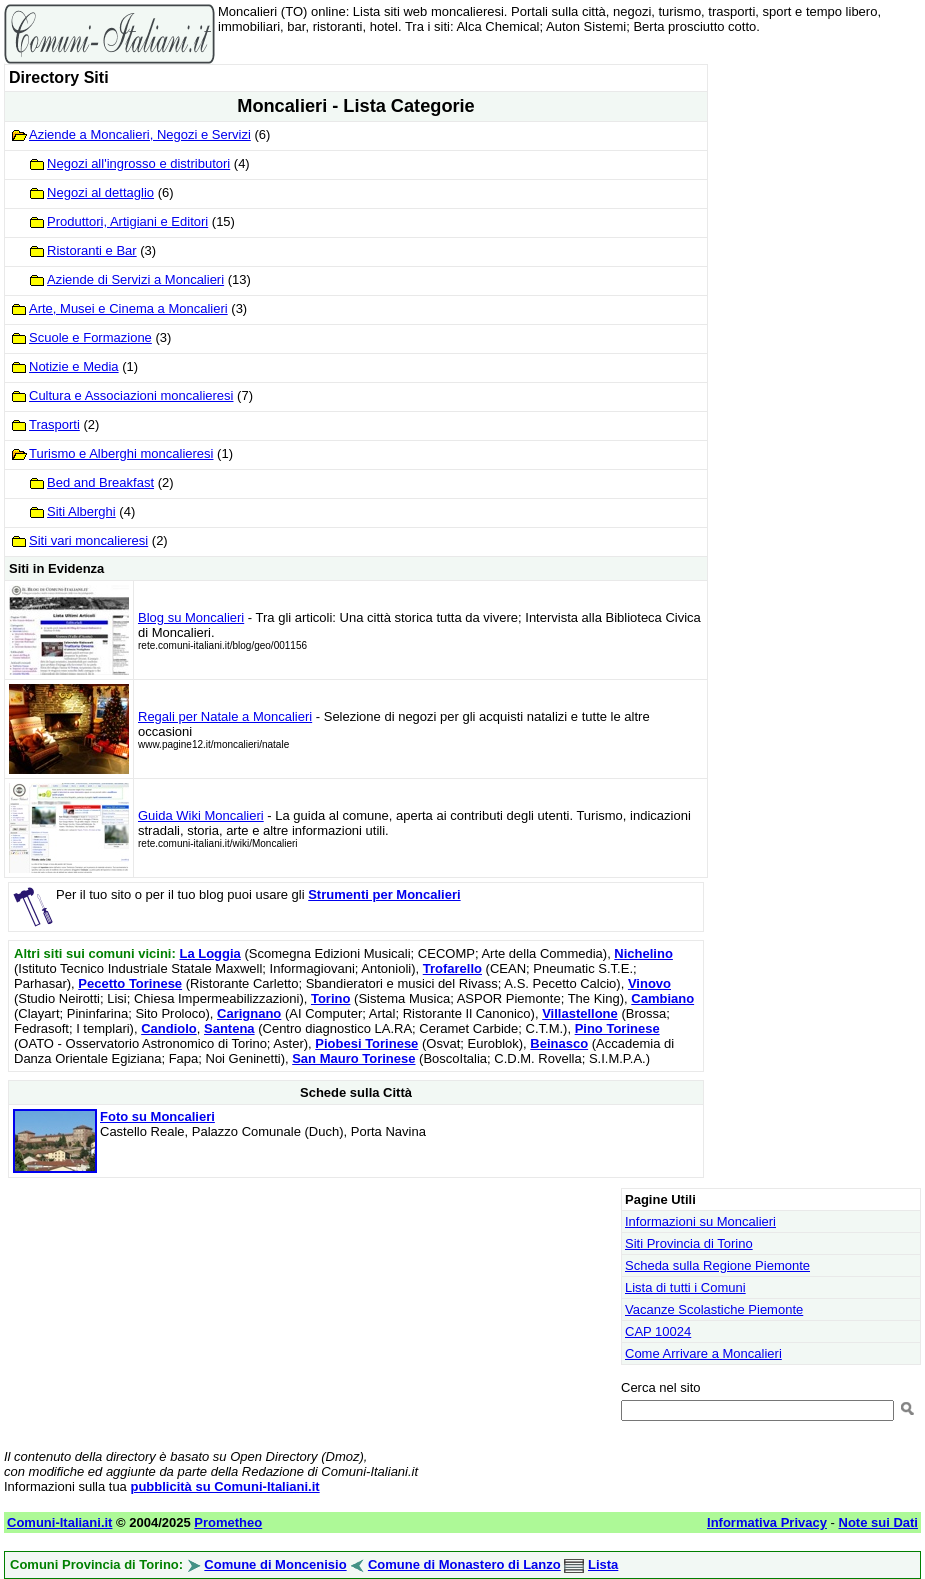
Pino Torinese (617, 1028)
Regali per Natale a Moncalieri (225, 716)
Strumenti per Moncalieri (384, 894)
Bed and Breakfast (100, 482)
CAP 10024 (658, 1331)
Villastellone (580, 1013)
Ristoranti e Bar (92, 250)
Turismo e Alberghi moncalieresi (121, 453)
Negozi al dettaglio (100, 192)
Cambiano (662, 998)
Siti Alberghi (81, 511)
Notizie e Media (74, 366)
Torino (330, 998)
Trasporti (54, 424)
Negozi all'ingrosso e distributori (138, 163)
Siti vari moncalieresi (88, 540)
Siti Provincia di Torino (689, 1243)
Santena (229, 1028)
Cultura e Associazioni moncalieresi (131, 395)
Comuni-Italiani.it (59, 1522)
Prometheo (228, 1522)
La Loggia (209, 953)
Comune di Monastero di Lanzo (464, 1564)
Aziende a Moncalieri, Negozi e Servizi (140, 134)
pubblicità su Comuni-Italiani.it (224, 1486)
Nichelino (643, 953)
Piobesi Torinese (366, 1043)
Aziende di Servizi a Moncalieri (135, 279)
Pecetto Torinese (130, 983)
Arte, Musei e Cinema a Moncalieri (128, 308)
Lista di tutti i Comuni (685, 1287)
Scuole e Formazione (90, 337)
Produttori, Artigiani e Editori (127, 221)
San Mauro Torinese (353, 1058)
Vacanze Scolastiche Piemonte (714, 1309)
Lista (603, 1564)
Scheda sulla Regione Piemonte (717, 1265)
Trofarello (452, 968)
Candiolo (169, 1028)
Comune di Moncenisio (275, 1564)
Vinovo (649, 983)
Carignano (249, 1013)
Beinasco (559, 1043)
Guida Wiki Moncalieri (201, 815)
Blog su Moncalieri (191, 617)
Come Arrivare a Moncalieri (703, 1353)
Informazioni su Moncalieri (700, 1221)
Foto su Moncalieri (157, 1116)
